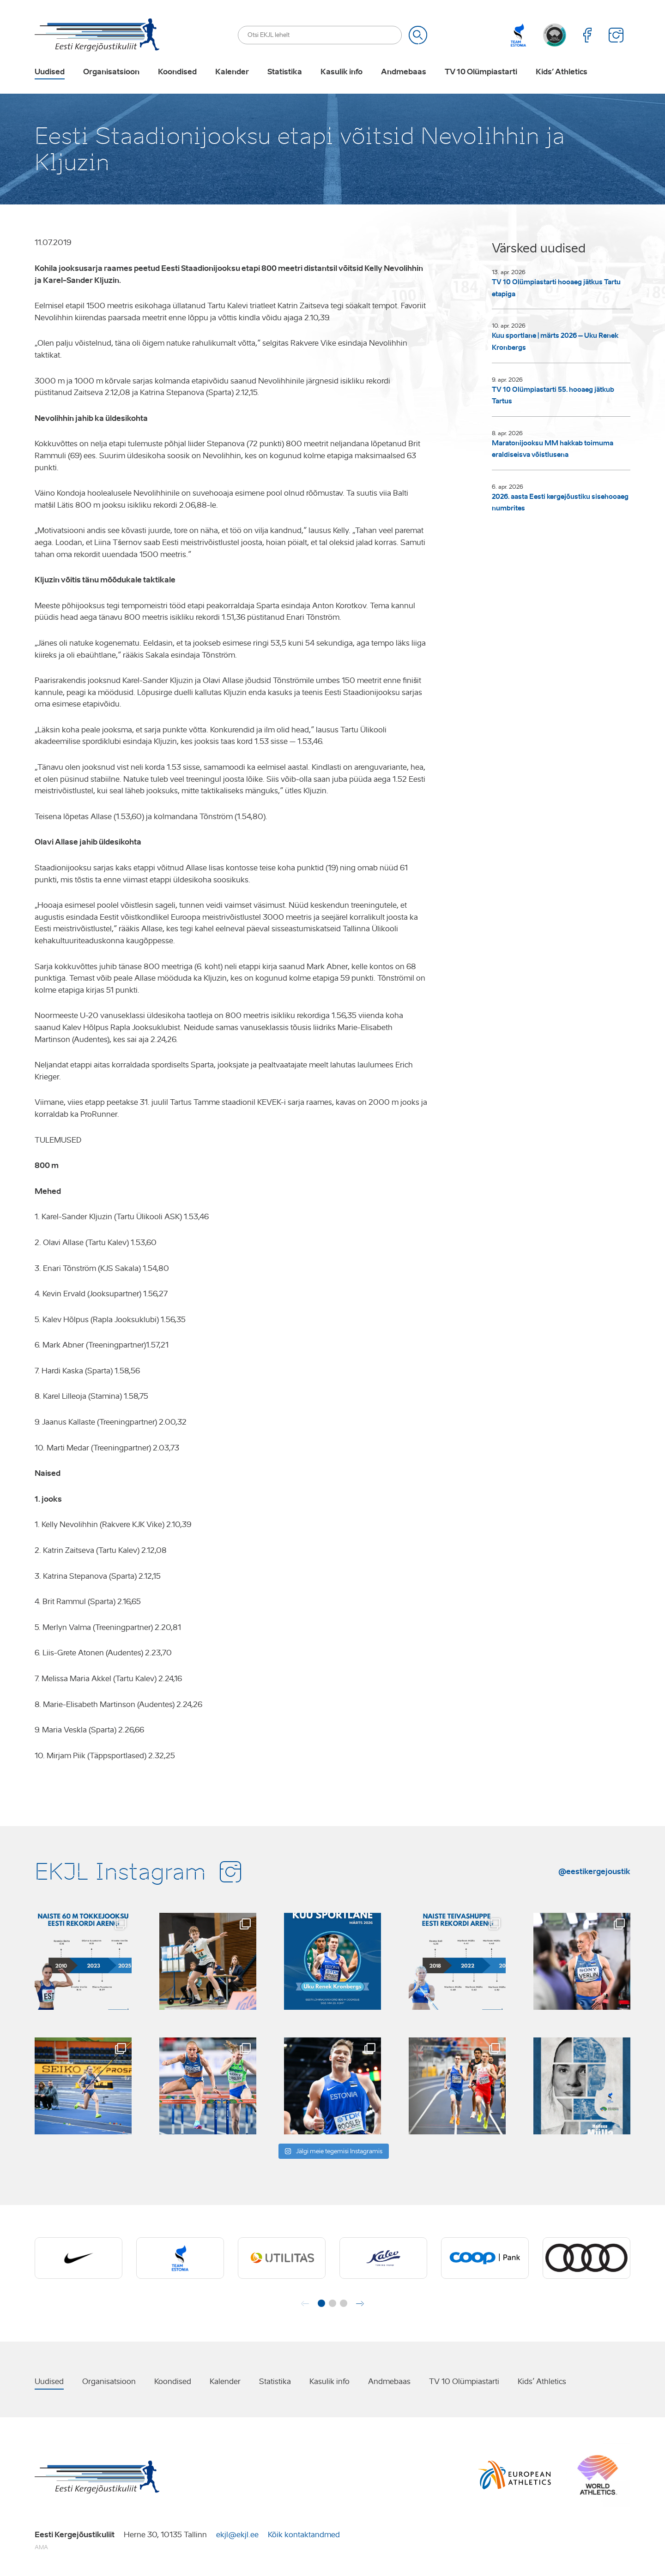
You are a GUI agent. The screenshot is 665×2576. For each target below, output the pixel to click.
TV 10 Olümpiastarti (481, 72)
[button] (321, 2303)
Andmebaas (403, 72)
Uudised (50, 72)
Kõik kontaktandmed (304, 2534)
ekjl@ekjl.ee (237, 2534)
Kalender (232, 72)
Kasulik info (341, 72)
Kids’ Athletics (561, 72)
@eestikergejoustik (594, 1871)
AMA (41, 2547)
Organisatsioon (111, 72)
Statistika (284, 72)
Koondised (177, 72)
